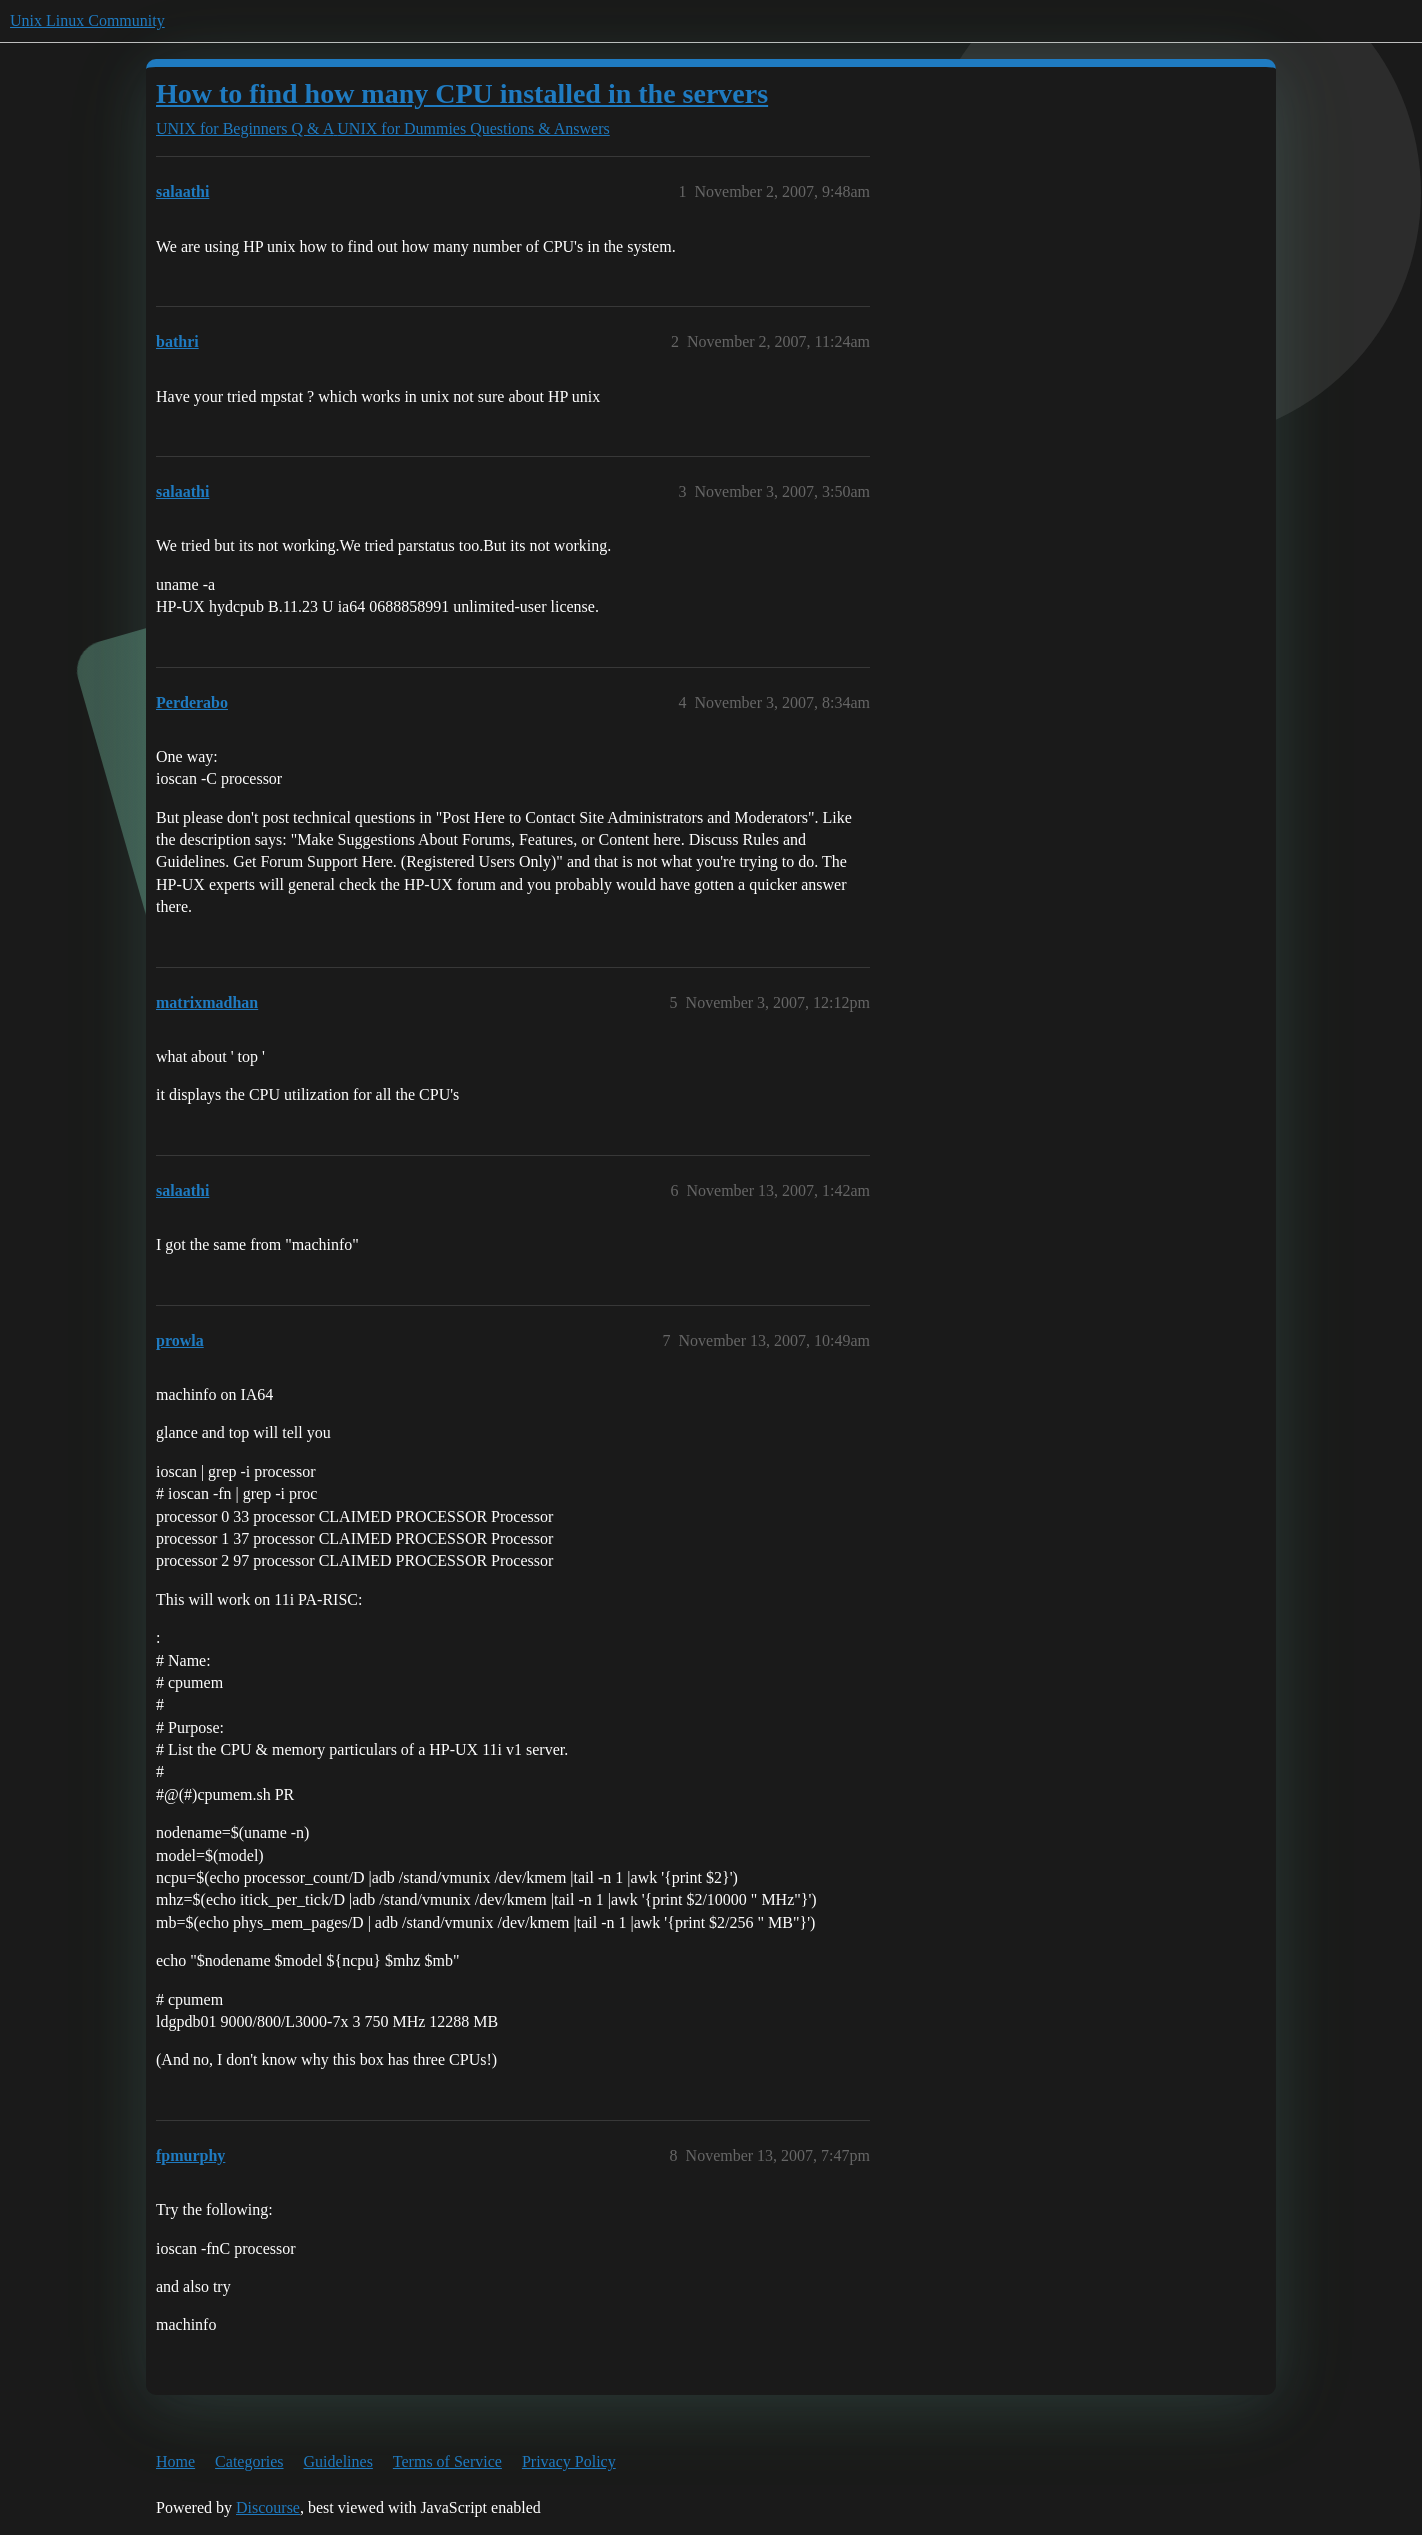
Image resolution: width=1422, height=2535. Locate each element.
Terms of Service (447, 2461)
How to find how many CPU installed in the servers (462, 93)
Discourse (268, 2507)
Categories (249, 2461)
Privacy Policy (569, 2461)
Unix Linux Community (87, 20)
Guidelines (338, 2461)
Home (175, 2461)
